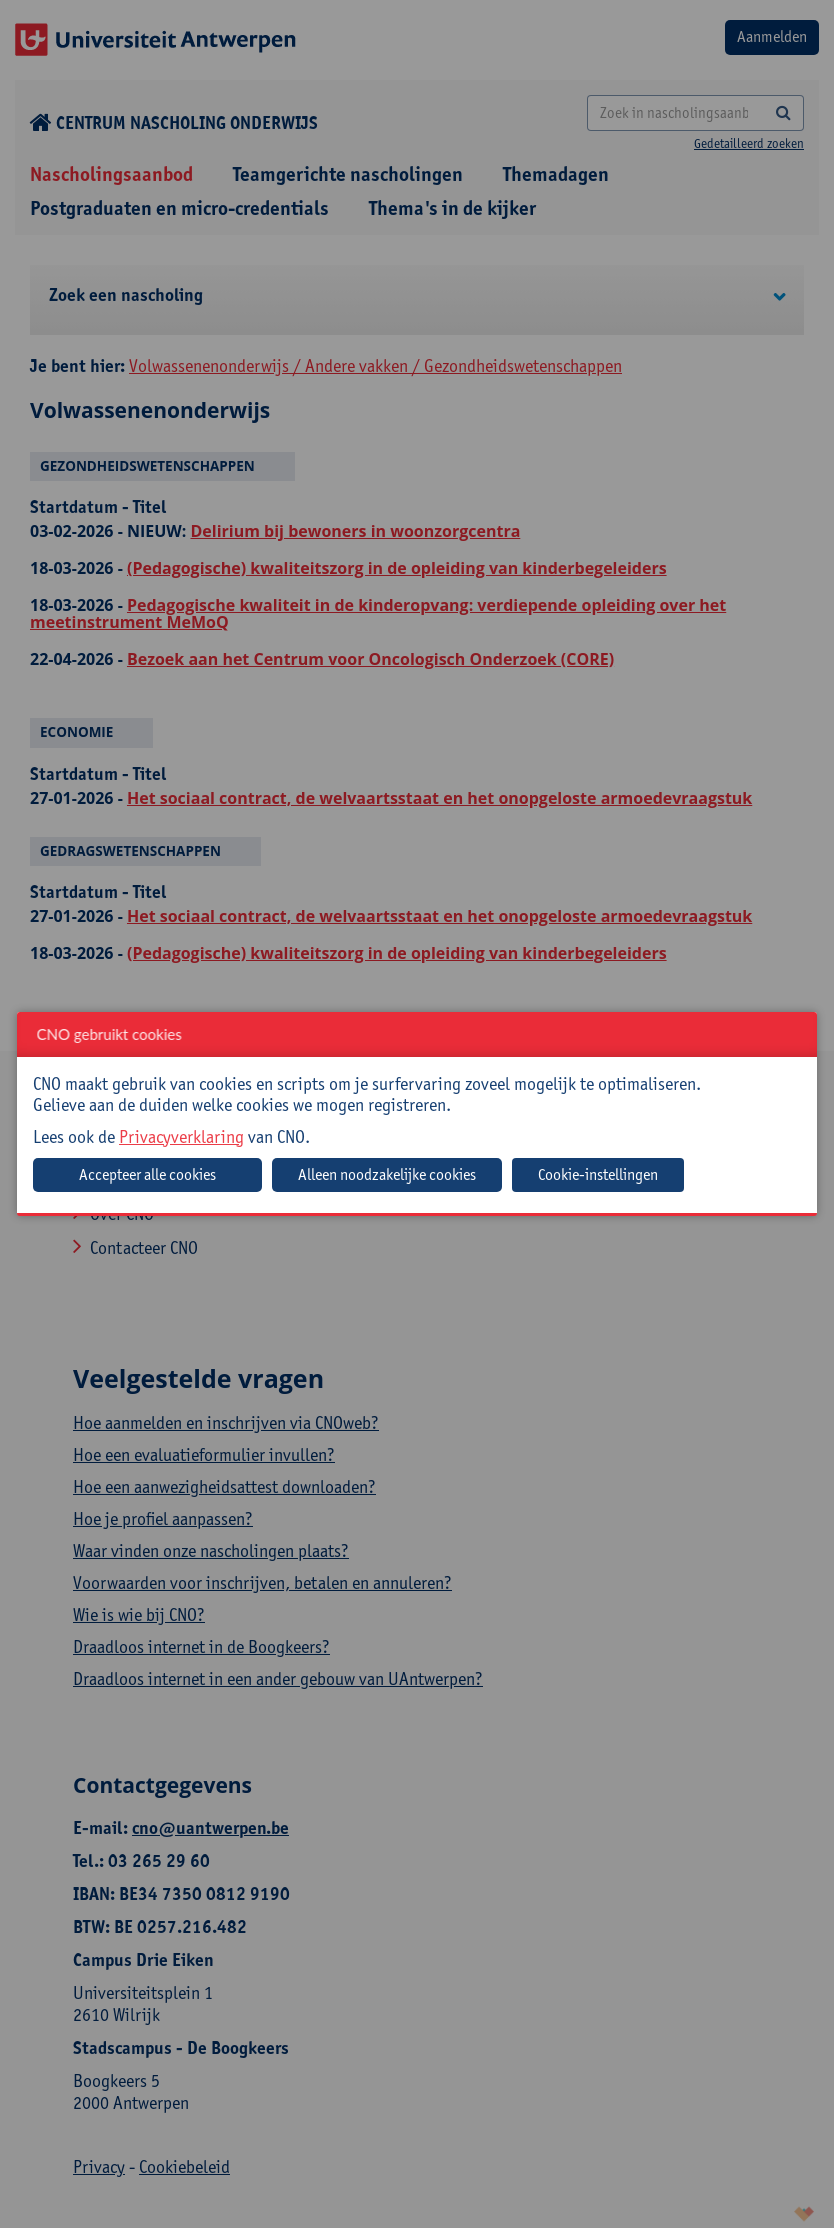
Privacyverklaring (181, 1136)
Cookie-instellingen (598, 1174)
